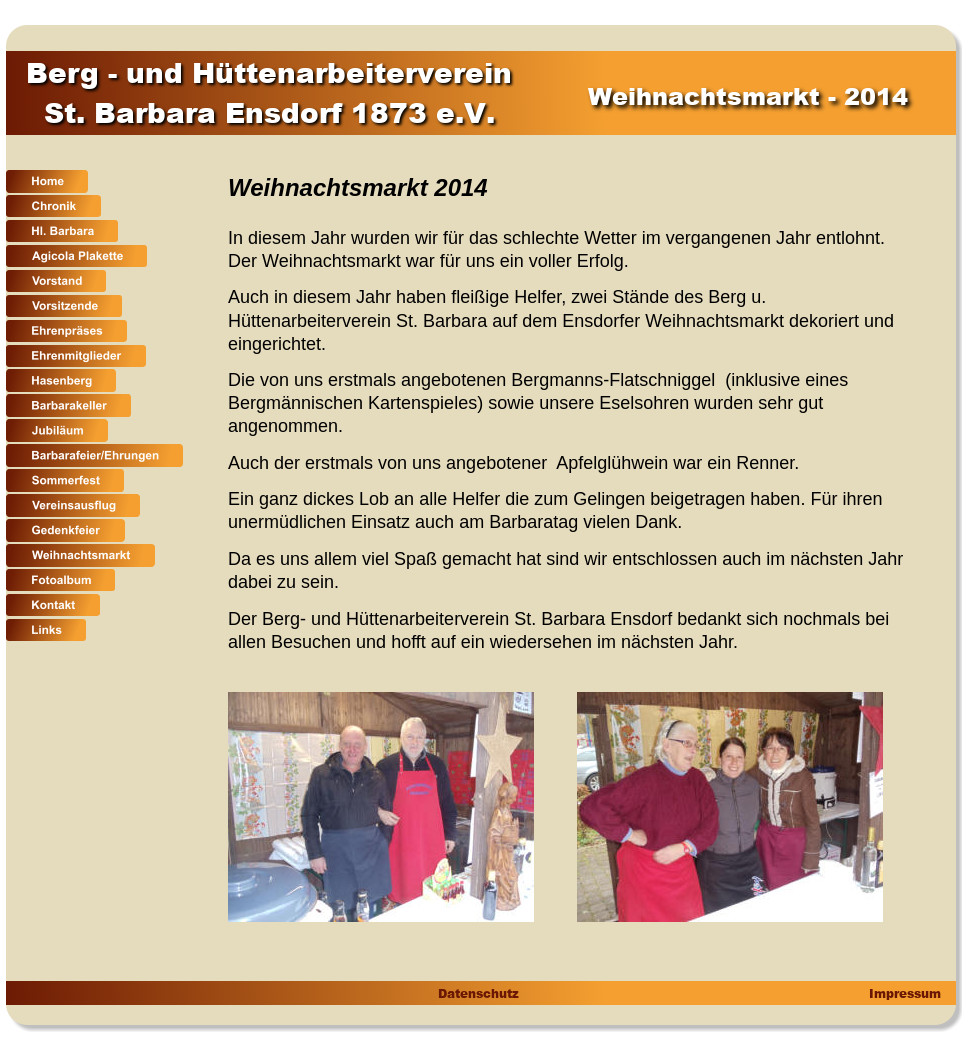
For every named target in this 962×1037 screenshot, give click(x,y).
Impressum (903, 993)
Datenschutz (477, 993)
